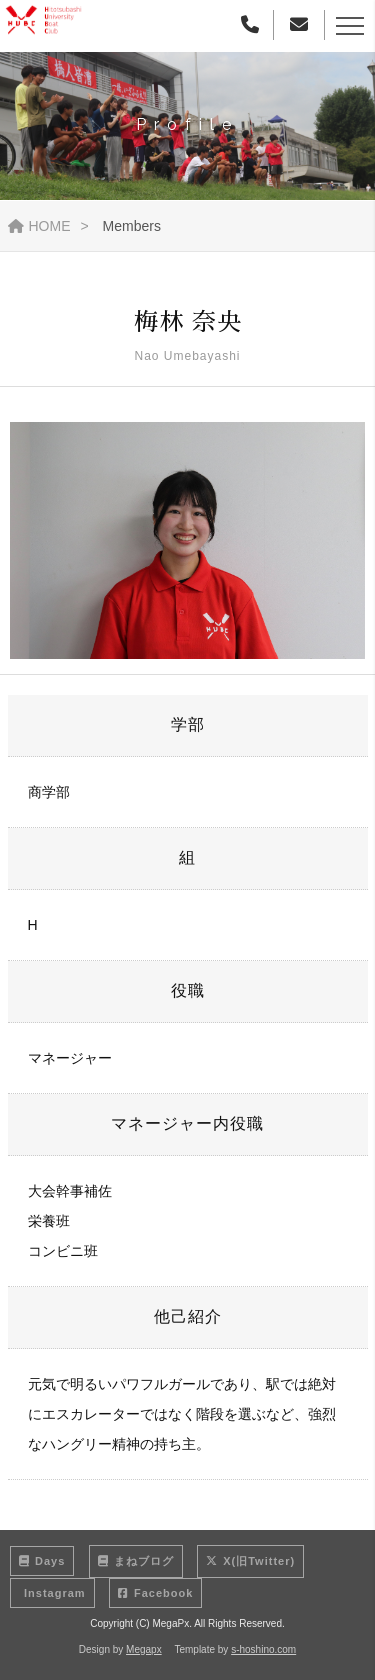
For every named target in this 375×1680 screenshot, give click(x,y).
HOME (39, 226)
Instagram (52, 1593)
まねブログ (136, 1561)
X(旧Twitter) (250, 1561)
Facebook (155, 1593)
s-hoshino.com (263, 1649)
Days (42, 1561)
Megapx (144, 1649)
